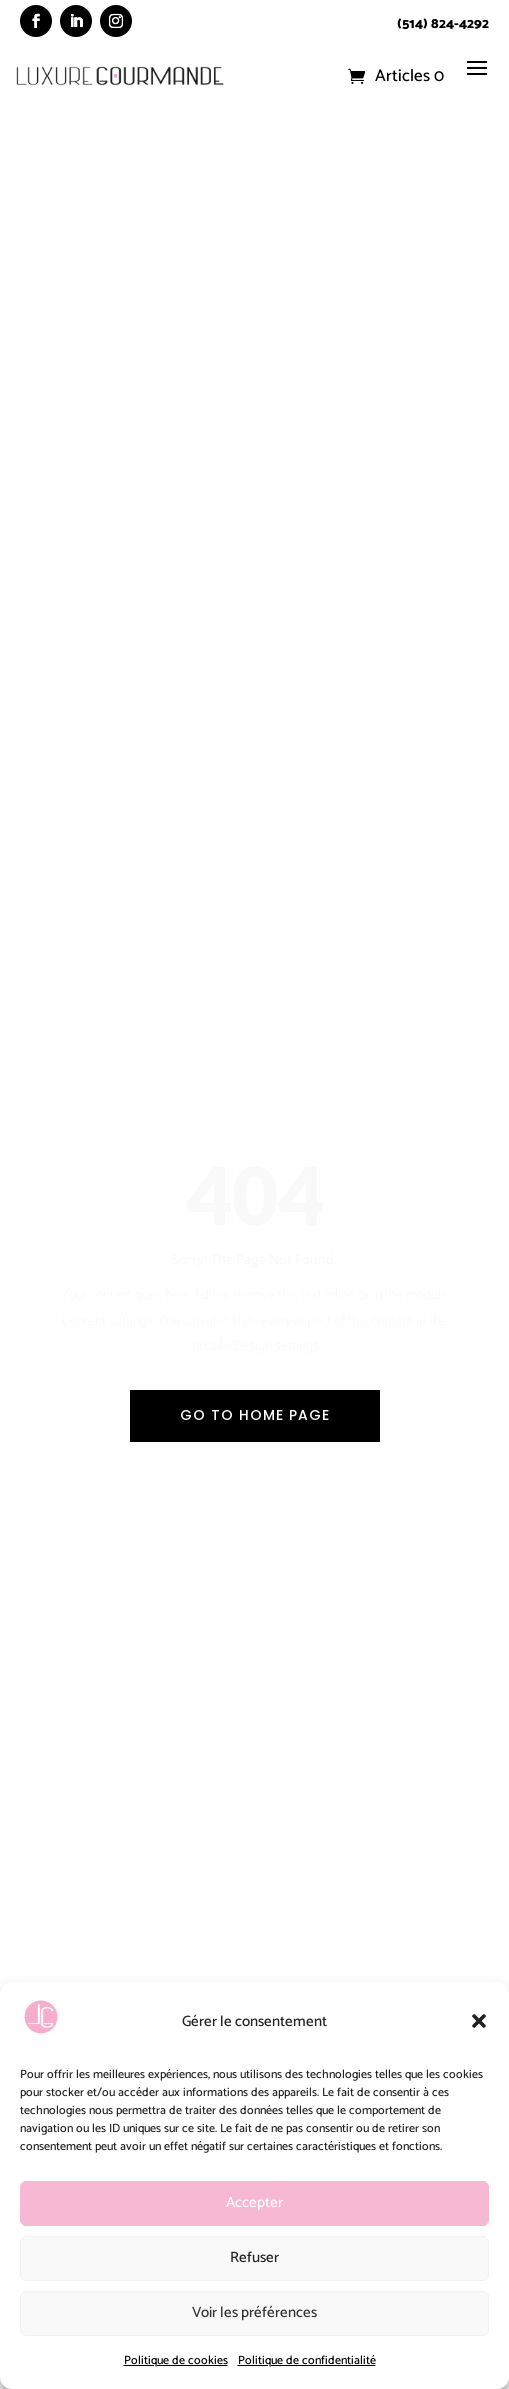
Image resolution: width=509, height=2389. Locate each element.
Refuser (254, 2257)
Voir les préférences (254, 2312)
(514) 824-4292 (443, 24)
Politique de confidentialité (307, 2360)
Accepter (254, 2202)
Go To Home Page (255, 1415)
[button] (479, 2021)
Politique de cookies (176, 2360)
